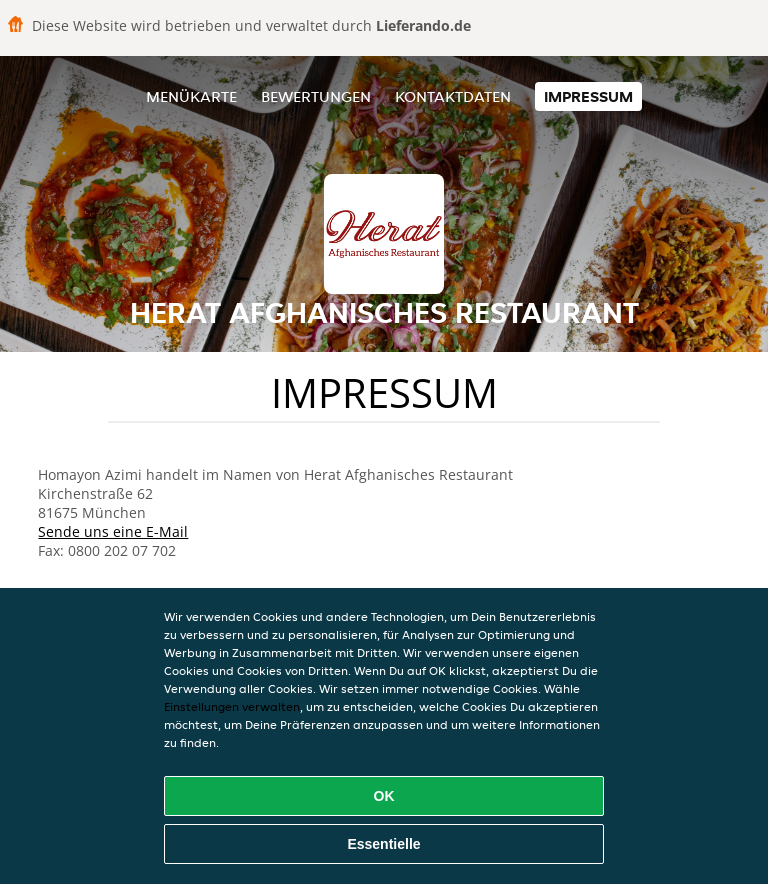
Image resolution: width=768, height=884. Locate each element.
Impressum (588, 96)
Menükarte (191, 96)
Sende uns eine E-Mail (113, 531)
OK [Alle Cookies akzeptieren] (384, 796)
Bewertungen (316, 96)
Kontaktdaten (453, 96)
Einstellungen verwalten (232, 706)
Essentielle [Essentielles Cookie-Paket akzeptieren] (383, 844)
